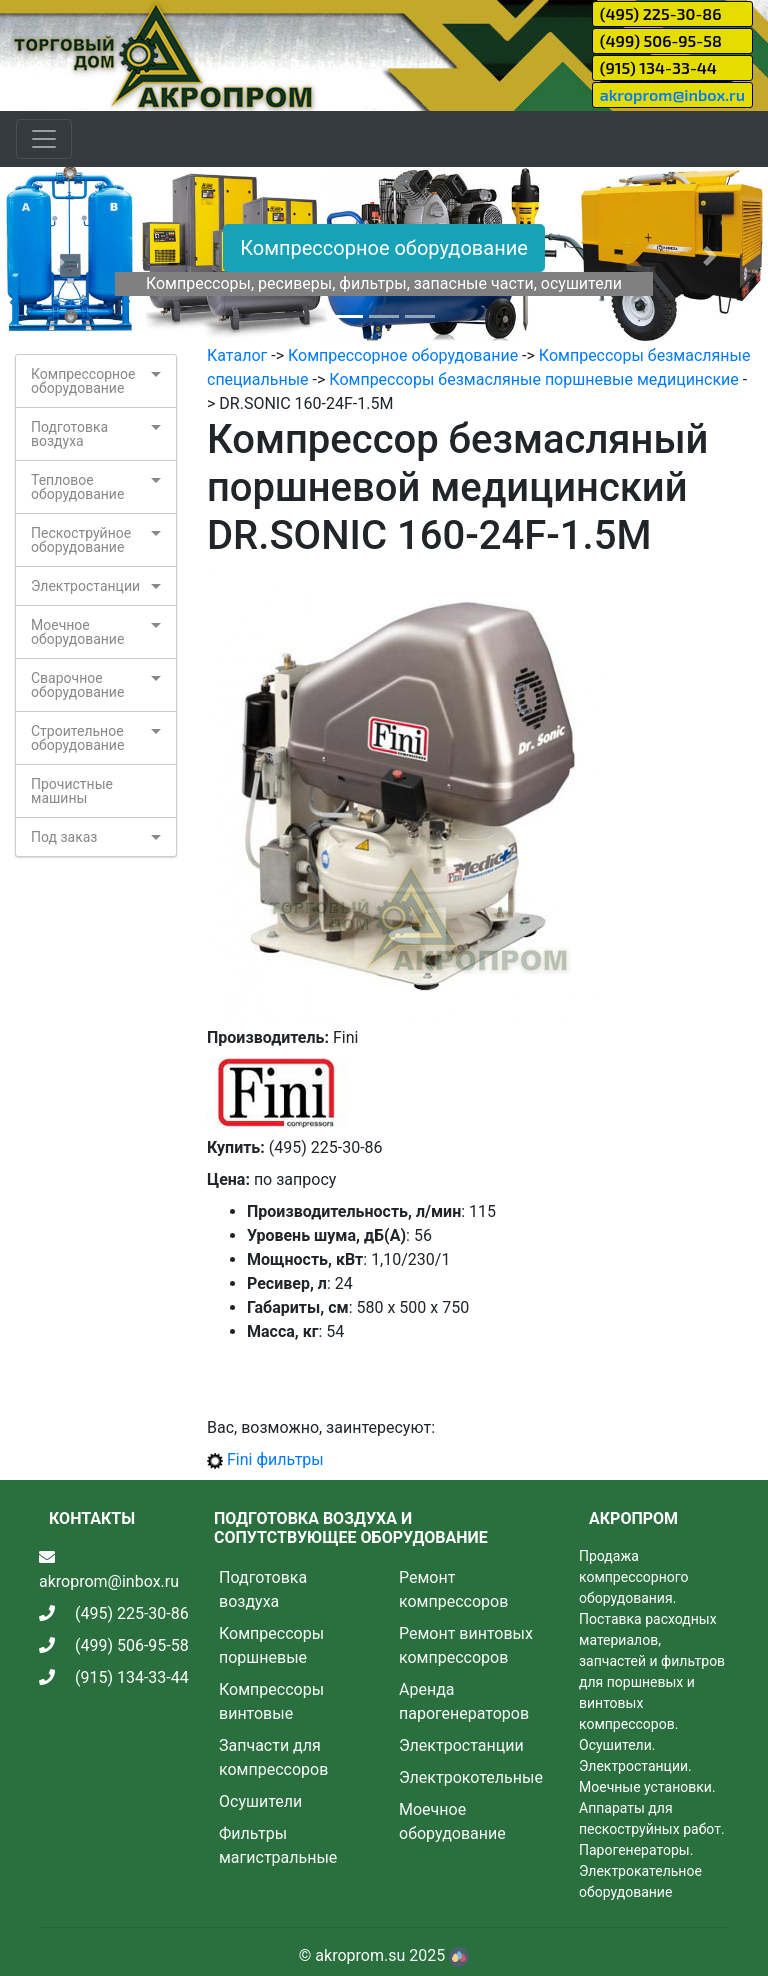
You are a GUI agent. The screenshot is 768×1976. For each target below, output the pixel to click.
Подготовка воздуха (69, 434)
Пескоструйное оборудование (81, 540)
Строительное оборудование (77, 738)
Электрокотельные (471, 1777)
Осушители (260, 1801)
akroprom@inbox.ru (672, 94)
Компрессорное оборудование (384, 248)
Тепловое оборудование (77, 487)
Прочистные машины (72, 791)
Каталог (237, 355)
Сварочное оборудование (77, 685)
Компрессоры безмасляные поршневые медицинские (534, 379)
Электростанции (85, 586)
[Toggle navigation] (44, 139)
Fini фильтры (275, 1459)
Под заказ (64, 837)
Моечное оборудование (77, 632)
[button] (57, 255)
